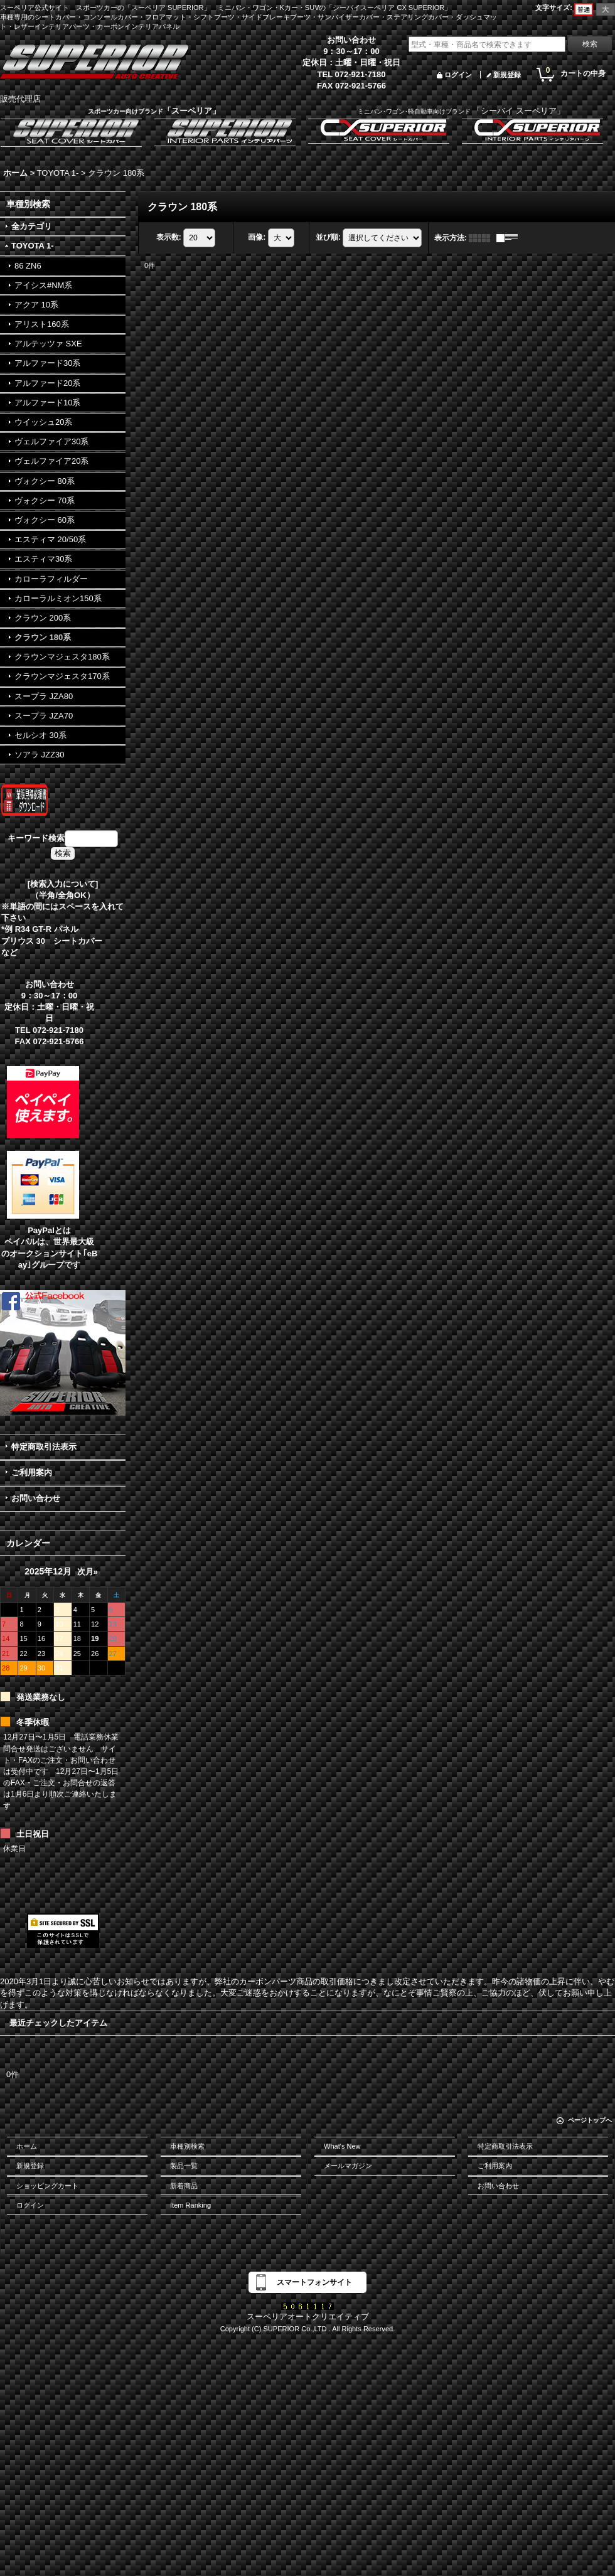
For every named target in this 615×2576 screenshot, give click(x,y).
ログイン (458, 74)
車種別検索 (187, 2146)
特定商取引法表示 (44, 1446)
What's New (342, 2146)
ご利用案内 (31, 1472)
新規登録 (507, 74)
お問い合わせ (35, 1498)
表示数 (168, 237)
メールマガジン (348, 2165)
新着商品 (184, 2185)
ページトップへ (590, 2120)
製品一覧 (184, 2165)
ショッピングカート (47, 2185)
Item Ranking (190, 2205)
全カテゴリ (31, 226)
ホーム (26, 2146)
